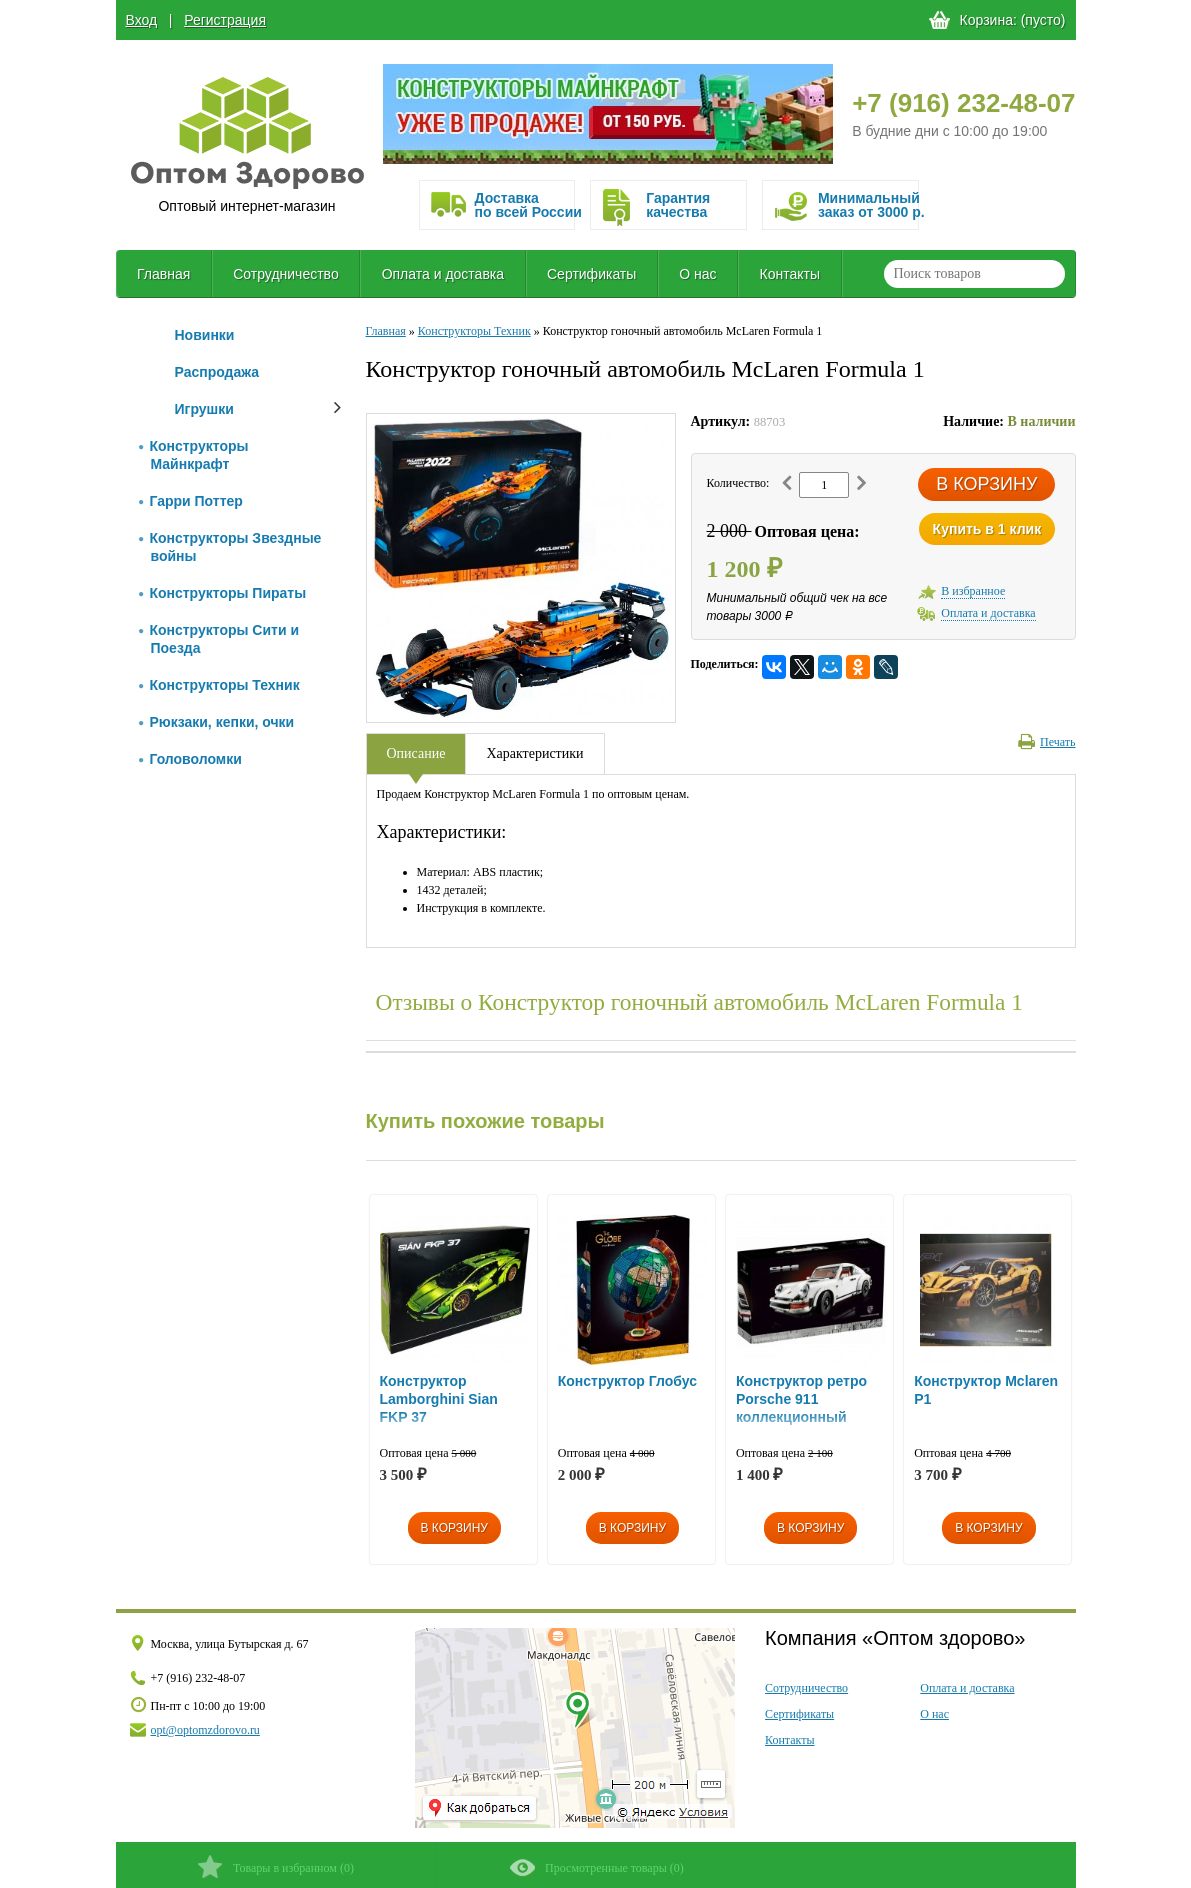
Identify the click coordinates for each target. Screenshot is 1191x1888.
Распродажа (217, 372)
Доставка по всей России (525, 205)
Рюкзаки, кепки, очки (217, 722)
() (275, 1866)
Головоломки (190, 759)
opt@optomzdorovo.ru (205, 1730)
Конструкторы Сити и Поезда (219, 639)
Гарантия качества (678, 205)
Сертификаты (591, 274)
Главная (163, 274)
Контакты (790, 274)
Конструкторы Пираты (223, 593)
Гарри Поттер (191, 501)
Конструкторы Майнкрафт (194, 455)
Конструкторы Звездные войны (230, 547)
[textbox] (974, 274)
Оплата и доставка (443, 274)
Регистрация (225, 20)
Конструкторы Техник (219, 685)
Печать (1046, 742)
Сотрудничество (285, 274)
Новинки (205, 335)
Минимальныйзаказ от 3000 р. (868, 205)
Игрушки (204, 409)
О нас (697, 274)
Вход (142, 20)
